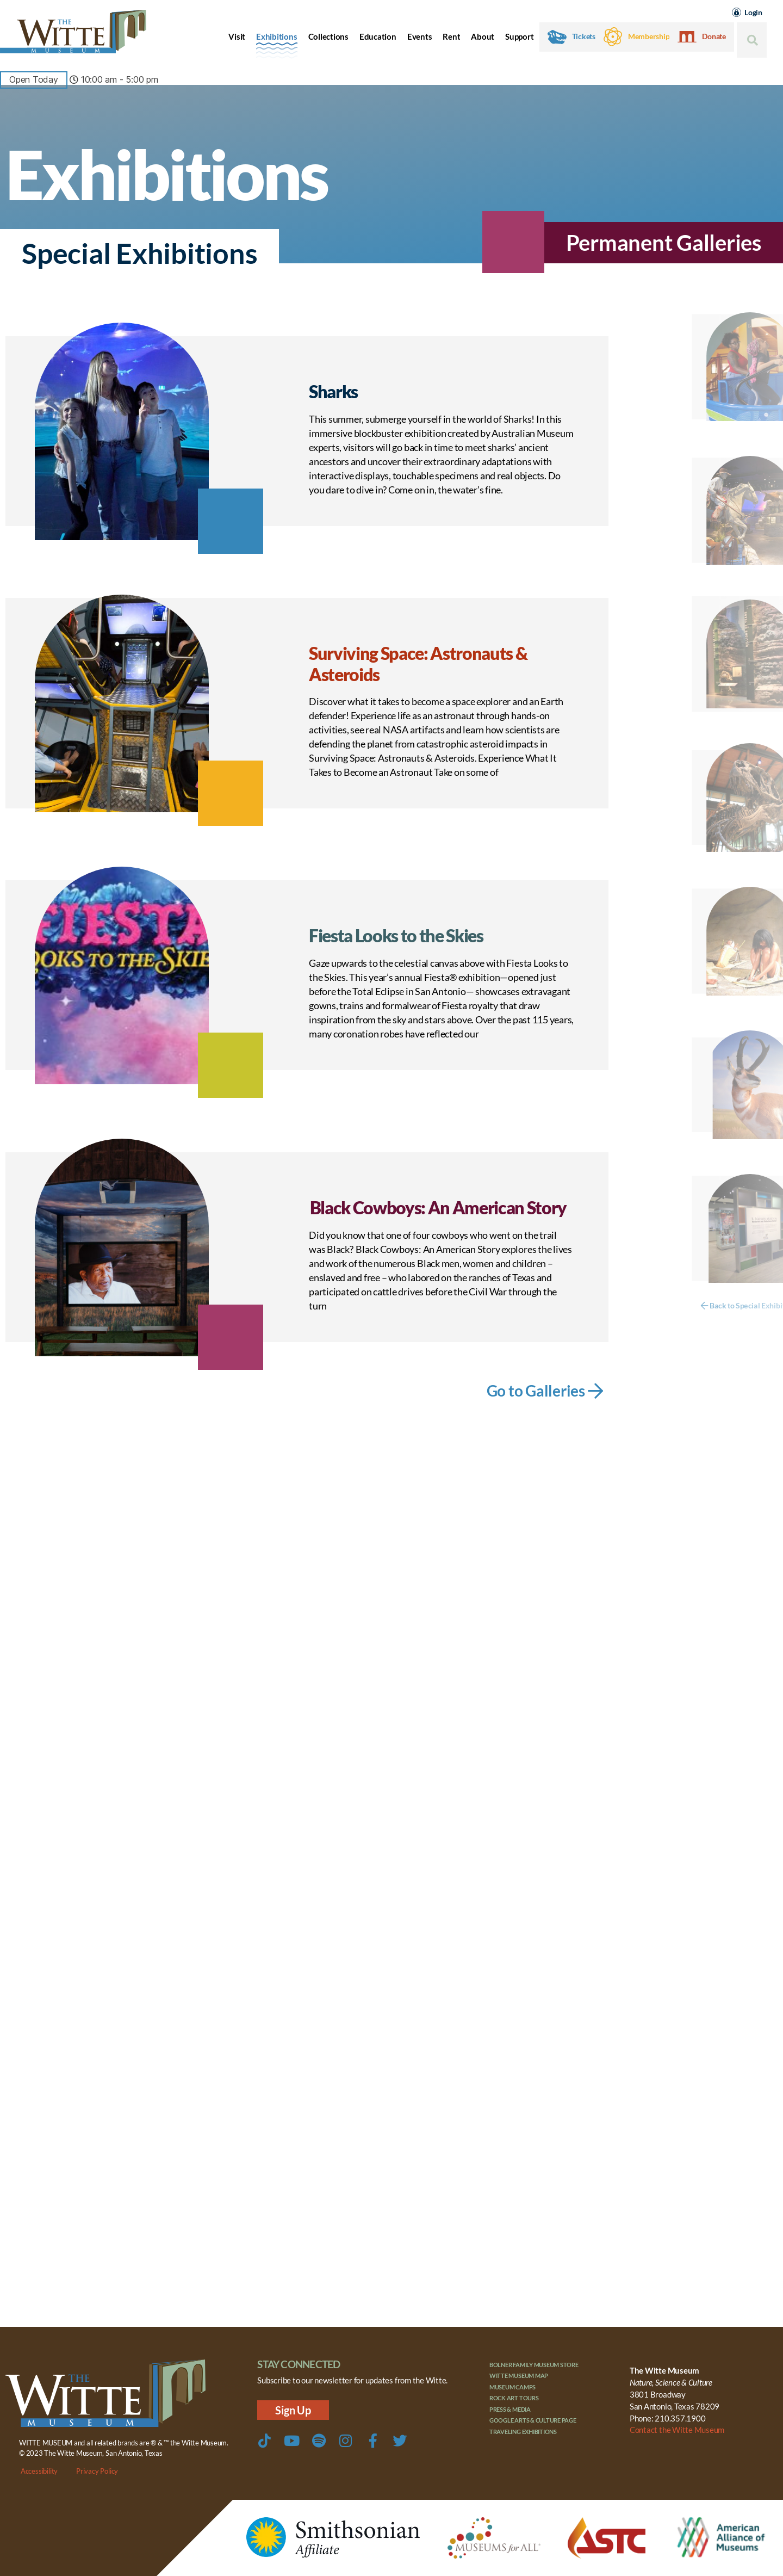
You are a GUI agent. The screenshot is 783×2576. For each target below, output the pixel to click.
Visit (236, 36)
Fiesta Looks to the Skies (396, 935)
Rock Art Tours (514, 2397)
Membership (649, 36)
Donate (714, 36)
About (482, 36)
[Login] (736, 12)
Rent (451, 36)
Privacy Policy (97, 2471)
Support (519, 36)
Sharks (333, 391)
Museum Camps (512, 2386)
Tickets (583, 36)
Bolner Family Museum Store (534, 2364)
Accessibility (39, 2471)
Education (377, 36)
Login (753, 12)
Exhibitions (276, 36)
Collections (328, 36)
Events (419, 36)
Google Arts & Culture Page (532, 2420)
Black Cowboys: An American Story (438, 1207)
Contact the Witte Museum (677, 2430)
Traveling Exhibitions (523, 2431)
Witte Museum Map (518, 2375)
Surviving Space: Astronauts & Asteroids (418, 663)
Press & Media (510, 2409)
